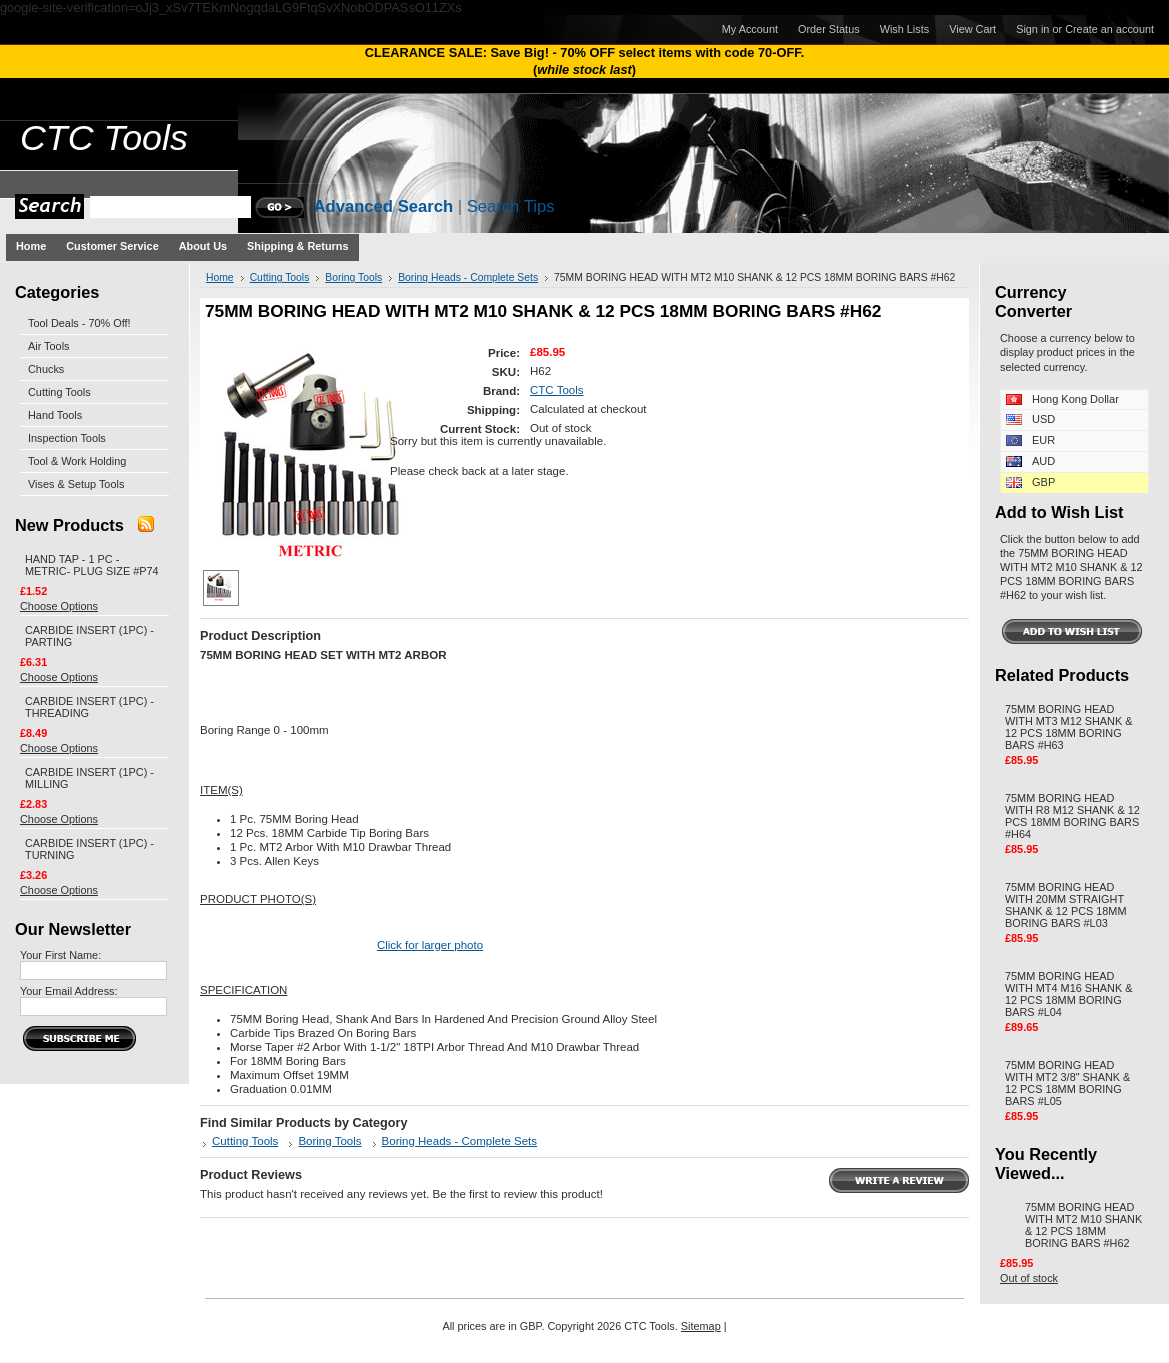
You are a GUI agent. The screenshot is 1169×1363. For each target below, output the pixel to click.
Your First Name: (60, 955)
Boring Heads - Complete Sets (468, 277)
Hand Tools (55, 415)
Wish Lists (905, 29)
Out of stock (1029, 1278)
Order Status (829, 29)
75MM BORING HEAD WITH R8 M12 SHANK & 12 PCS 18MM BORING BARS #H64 (1072, 816)
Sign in (1032, 29)
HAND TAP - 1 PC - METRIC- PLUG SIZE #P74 (92, 565)
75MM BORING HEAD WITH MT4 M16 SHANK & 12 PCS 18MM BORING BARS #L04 (1069, 994)
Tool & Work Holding (77, 461)
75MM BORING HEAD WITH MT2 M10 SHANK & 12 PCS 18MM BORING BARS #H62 (1083, 1225)
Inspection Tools (67, 438)
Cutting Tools (59, 392)
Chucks (46, 369)
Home (220, 277)
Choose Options (59, 606)
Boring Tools (353, 277)
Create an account (1109, 29)
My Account (750, 29)
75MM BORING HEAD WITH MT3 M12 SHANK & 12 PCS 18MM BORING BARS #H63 (1069, 727)
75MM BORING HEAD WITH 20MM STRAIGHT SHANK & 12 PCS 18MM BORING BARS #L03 (1065, 905)
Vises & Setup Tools (76, 484)
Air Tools (49, 346)
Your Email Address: (69, 991)
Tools (104, 138)
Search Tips (511, 206)
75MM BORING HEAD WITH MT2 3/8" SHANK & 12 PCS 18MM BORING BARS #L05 (1067, 1083)
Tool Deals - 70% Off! (79, 323)
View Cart (972, 29)
